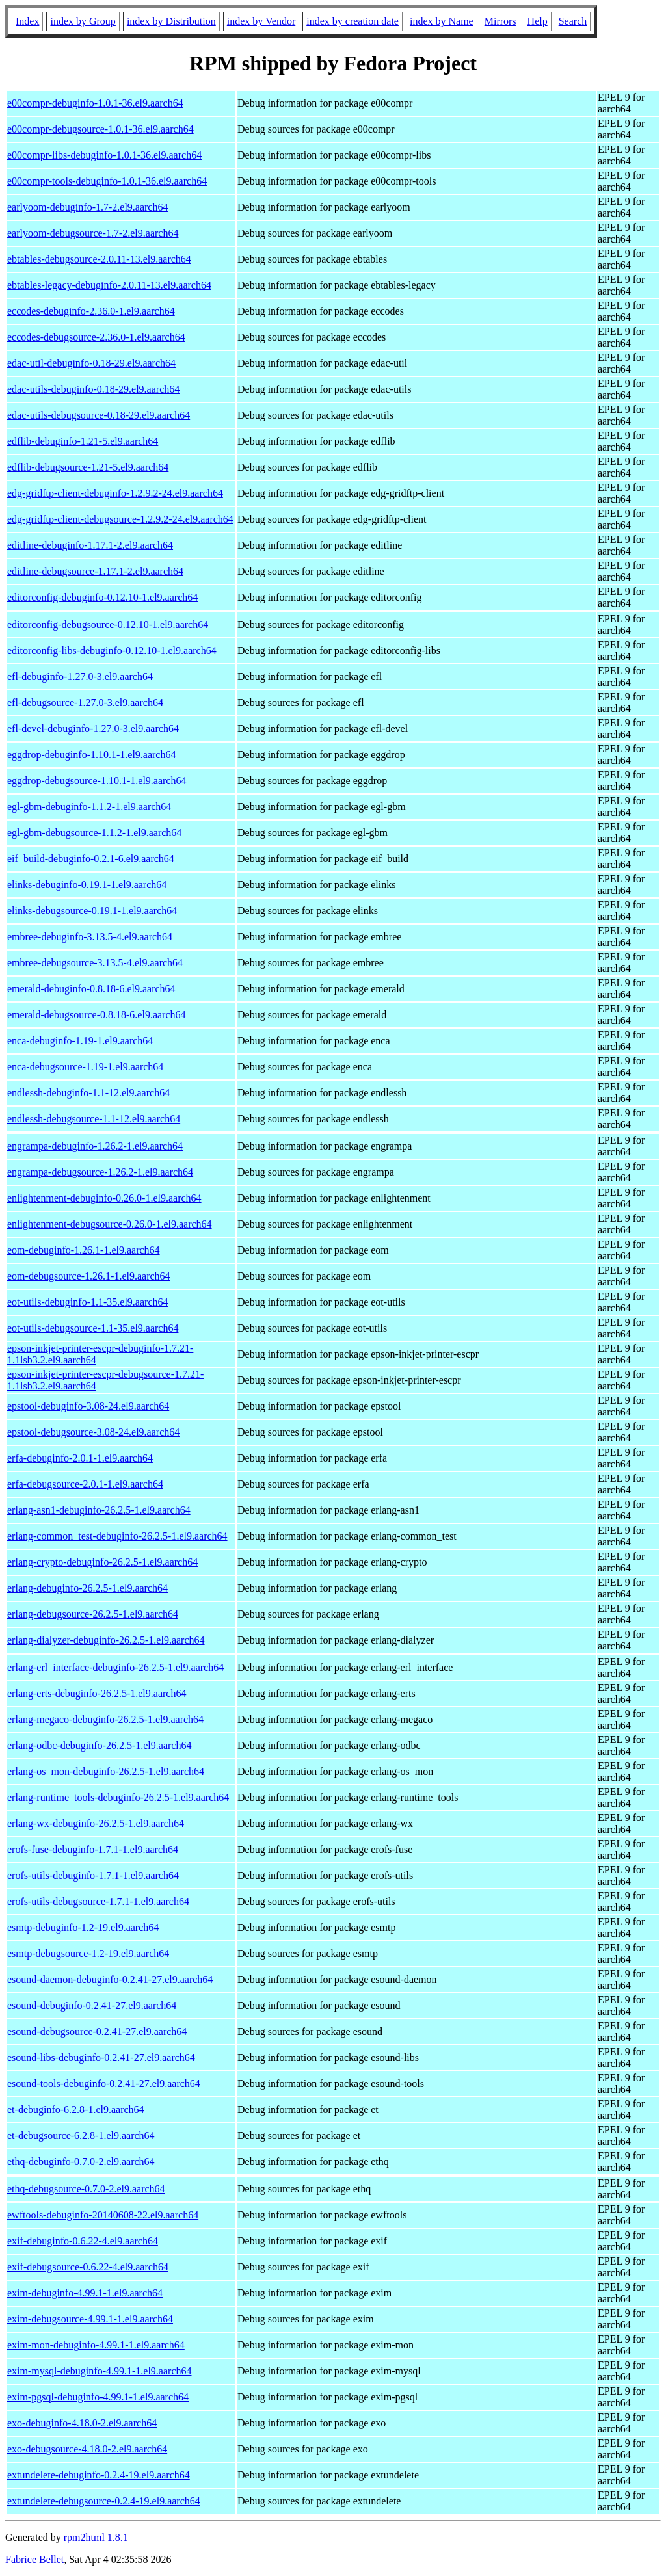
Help (537, 21)
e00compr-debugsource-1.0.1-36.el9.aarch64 (100, 129)
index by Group (82, 21)
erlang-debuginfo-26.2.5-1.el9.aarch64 (87, 1588)
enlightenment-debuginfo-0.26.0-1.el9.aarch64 (104, 1197)
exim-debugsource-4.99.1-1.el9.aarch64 (90, 2318)
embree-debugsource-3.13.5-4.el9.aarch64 (95, 962)
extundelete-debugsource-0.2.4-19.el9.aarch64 (103, 2500)
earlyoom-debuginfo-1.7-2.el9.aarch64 (87, 207)
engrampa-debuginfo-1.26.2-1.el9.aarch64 (95, 1145)
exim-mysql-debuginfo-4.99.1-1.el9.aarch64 (99, 2370)
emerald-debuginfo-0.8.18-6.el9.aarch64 (91, 988)
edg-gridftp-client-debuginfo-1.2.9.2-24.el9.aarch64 (115, 493)
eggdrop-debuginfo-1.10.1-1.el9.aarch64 (91, 754)
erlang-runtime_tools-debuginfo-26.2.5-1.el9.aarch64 (118, 1797)
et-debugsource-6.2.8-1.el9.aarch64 (81, 2135)
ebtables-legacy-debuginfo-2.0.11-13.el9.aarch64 (109, 285)
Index (27, 21)
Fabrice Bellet (34, 2559)
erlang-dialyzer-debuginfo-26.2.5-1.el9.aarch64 (106, 1640)
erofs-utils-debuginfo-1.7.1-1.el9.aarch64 (93, 1875)
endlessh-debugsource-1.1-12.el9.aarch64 (93, 1118)
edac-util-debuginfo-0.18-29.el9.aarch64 (91, 363)
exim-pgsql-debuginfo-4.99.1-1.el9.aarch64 (98, 2396)
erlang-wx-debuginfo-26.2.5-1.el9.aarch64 (95, 1823)
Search (573, 21)
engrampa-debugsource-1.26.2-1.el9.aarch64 (100, 1171)
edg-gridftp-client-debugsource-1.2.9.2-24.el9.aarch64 (120, 519)
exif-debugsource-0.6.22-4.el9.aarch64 (87, 2266)
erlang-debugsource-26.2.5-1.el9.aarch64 (92, 1614)
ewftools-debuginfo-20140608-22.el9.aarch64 (102, 2214)
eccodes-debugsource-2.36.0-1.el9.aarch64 (96, 337)
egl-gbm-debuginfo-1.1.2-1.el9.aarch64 (89, 806)
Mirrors (500, 21)
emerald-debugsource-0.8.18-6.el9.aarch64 (96, 1014)
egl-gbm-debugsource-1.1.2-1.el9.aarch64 (94, 832)
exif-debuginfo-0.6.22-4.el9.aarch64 (82, 2240)
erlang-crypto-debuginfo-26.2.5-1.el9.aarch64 (102, 1562)
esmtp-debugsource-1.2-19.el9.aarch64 (88, 1953)
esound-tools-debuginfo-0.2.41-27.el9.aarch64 (103, 2083)
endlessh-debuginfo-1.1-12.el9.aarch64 (88, 1092)
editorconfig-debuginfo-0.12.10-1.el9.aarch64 (102, 597)
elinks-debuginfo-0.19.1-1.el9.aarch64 (86, 884)
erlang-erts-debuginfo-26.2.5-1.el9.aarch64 (96, 1693)
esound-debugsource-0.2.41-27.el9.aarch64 (97, 2031)
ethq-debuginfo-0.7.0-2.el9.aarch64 (81, 2161)
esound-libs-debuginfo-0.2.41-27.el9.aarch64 (101, 2057)
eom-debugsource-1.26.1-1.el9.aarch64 (88, 1275)
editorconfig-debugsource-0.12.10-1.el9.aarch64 (107, 624)
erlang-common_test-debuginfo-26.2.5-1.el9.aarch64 (117, 1536)
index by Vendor (261, 21)
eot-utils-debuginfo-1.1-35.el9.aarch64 (87, 1302)
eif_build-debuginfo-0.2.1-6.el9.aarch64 (90, 858)
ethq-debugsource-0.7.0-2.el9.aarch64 (86, 2188)
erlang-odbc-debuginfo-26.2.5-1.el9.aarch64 (99, 1745)
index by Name (441, 21)
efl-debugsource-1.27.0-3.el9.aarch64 (85, 702)
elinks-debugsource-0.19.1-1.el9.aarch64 (92, 910)
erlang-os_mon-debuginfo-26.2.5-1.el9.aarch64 (105, 1771)
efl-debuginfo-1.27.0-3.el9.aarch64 (80, 676)
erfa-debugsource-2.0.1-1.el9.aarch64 (85, 1484)
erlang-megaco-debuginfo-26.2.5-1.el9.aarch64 (105, 1719)
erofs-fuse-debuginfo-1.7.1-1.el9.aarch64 (92, 1849)
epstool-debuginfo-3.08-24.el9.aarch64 (88, 1406)
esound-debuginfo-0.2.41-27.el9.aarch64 (91, 2005)
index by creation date (352, 21)
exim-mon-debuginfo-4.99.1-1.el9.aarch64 (96, 2344)
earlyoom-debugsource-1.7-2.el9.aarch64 (92, 233)
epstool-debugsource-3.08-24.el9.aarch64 (93, 1432)
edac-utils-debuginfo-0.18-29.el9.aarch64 (93, 389)
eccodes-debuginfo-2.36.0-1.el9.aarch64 (91, 311)
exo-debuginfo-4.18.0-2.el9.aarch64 (82, 2422)
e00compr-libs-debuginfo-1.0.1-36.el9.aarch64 (104, 155)
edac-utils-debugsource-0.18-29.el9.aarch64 (98, 415)
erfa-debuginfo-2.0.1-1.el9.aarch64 (80, 1458)
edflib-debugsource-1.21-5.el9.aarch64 (87, 467)
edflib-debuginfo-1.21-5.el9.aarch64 (82, 441)
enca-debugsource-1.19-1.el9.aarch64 (85, 1066)
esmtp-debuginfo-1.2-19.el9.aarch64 (83, 1927)
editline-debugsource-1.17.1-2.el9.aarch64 (95, 571)
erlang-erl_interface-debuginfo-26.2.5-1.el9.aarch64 (115, 1667)
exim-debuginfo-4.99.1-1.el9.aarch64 (85, 2292)
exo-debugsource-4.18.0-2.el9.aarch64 (87, 2448)
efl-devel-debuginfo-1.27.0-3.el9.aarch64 (93, 728)
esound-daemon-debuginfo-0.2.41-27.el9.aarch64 (110, 1979)
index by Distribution (171, 21)
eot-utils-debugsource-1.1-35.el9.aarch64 (92, 1328)
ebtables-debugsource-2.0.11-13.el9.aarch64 (99, 259)
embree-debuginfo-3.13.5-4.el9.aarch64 (89, 936)
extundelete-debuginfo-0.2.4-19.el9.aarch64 (98, 2474)
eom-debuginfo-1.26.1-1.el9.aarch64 (83, 1249)
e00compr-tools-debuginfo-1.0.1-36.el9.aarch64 (107, 181)
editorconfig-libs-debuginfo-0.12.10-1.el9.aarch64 (112, 650)
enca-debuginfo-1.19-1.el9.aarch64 (80, 1040)
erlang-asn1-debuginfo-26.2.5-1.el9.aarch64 (99, 1510)
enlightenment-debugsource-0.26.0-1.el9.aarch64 (109, 1223)
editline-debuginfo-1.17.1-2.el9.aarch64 (90, 545)
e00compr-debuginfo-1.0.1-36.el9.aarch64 (95, 103)
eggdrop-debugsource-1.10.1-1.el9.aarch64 (96, 780)
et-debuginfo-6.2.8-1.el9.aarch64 (75, 2109)
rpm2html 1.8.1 (96, 2537)
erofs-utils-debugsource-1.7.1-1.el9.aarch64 (98, 1901)
